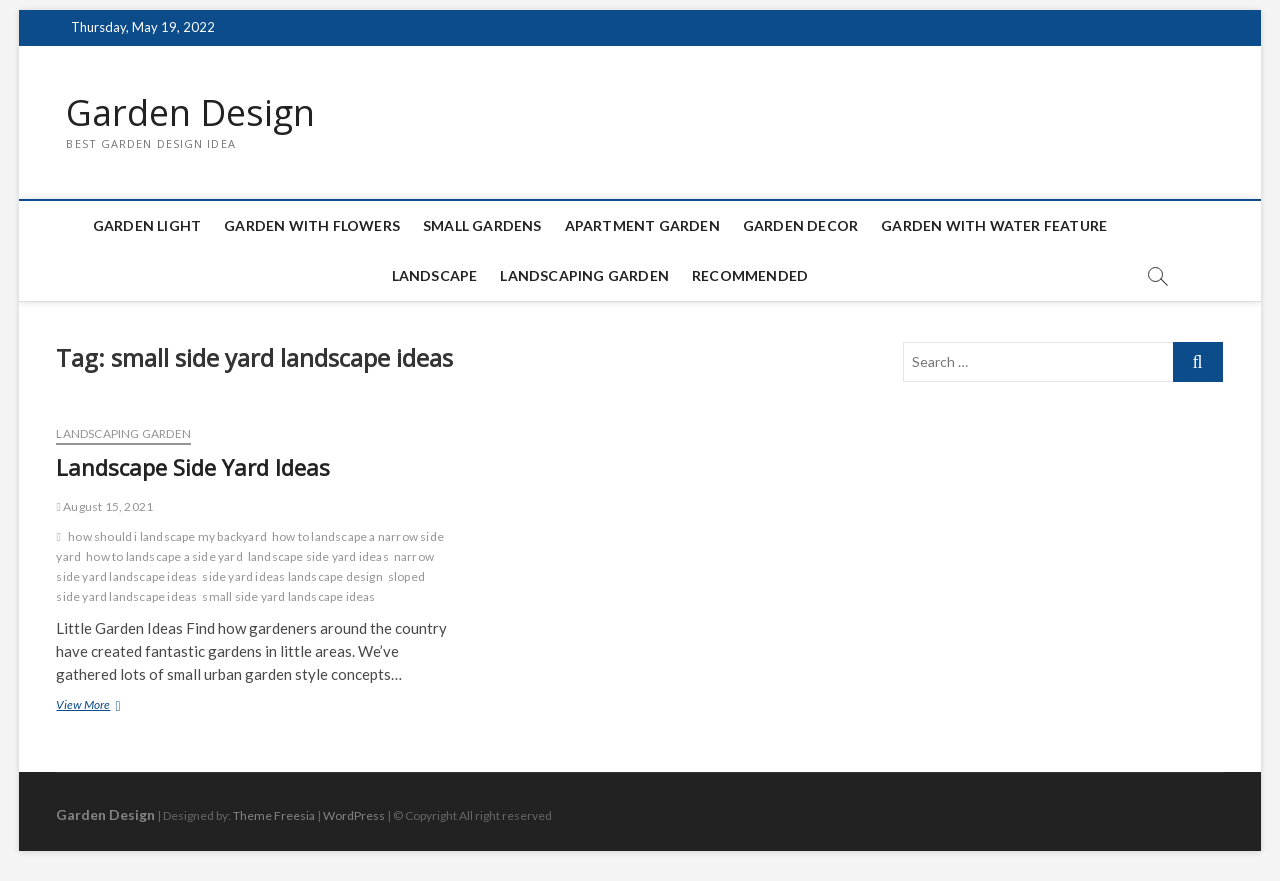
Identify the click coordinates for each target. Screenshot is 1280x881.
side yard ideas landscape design (292, 576)
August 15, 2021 (104, 506)
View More (108, 706)
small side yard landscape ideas (288, 596)
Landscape (435, 275)
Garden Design (190, 113)
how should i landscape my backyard (167, 536)
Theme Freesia (274, 815)
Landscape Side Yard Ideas (193, 467)
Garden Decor (800, 225)
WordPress (354, 815)
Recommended (750, 275)
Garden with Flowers (312, 225)
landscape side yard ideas (318, 556)
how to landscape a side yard (164, 556)
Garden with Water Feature (994, 225)
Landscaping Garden (584, 275)
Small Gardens (482, 225)
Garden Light (147, 225)
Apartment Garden (642, 225)
